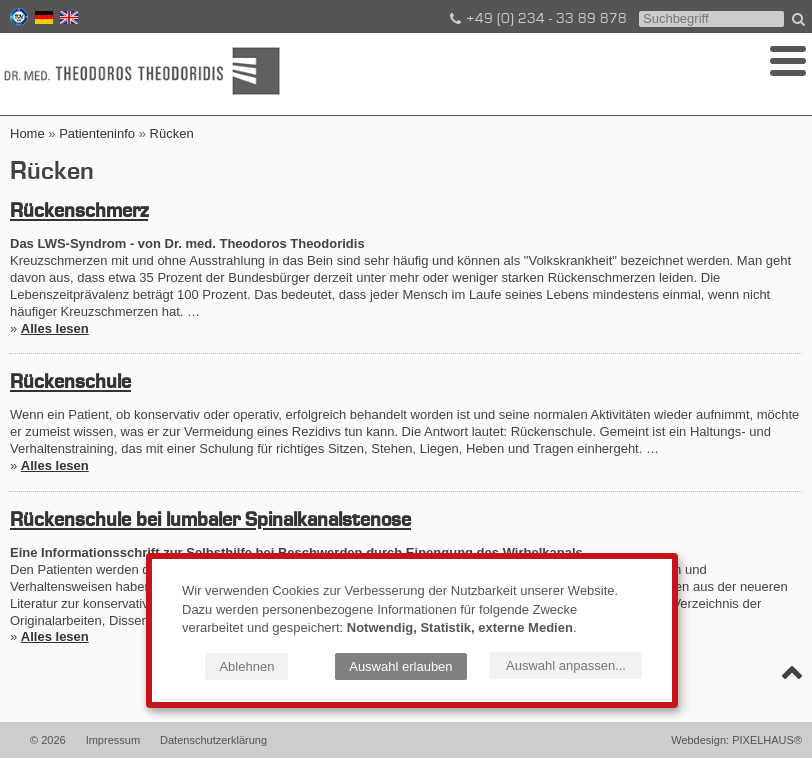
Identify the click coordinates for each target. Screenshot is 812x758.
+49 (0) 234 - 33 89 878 (537, 19)
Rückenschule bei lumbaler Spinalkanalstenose (210, 521)
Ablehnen (246, 666)
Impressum (113, 740)
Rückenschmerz (79, 212)
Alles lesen (55, 328)
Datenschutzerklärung (213, 740)
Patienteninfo (97, 133)
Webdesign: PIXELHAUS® (736, 740)
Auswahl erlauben (400, 666)
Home (27, 133)
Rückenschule (70, 383)
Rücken (172, 133)
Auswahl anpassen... (566, 665)
